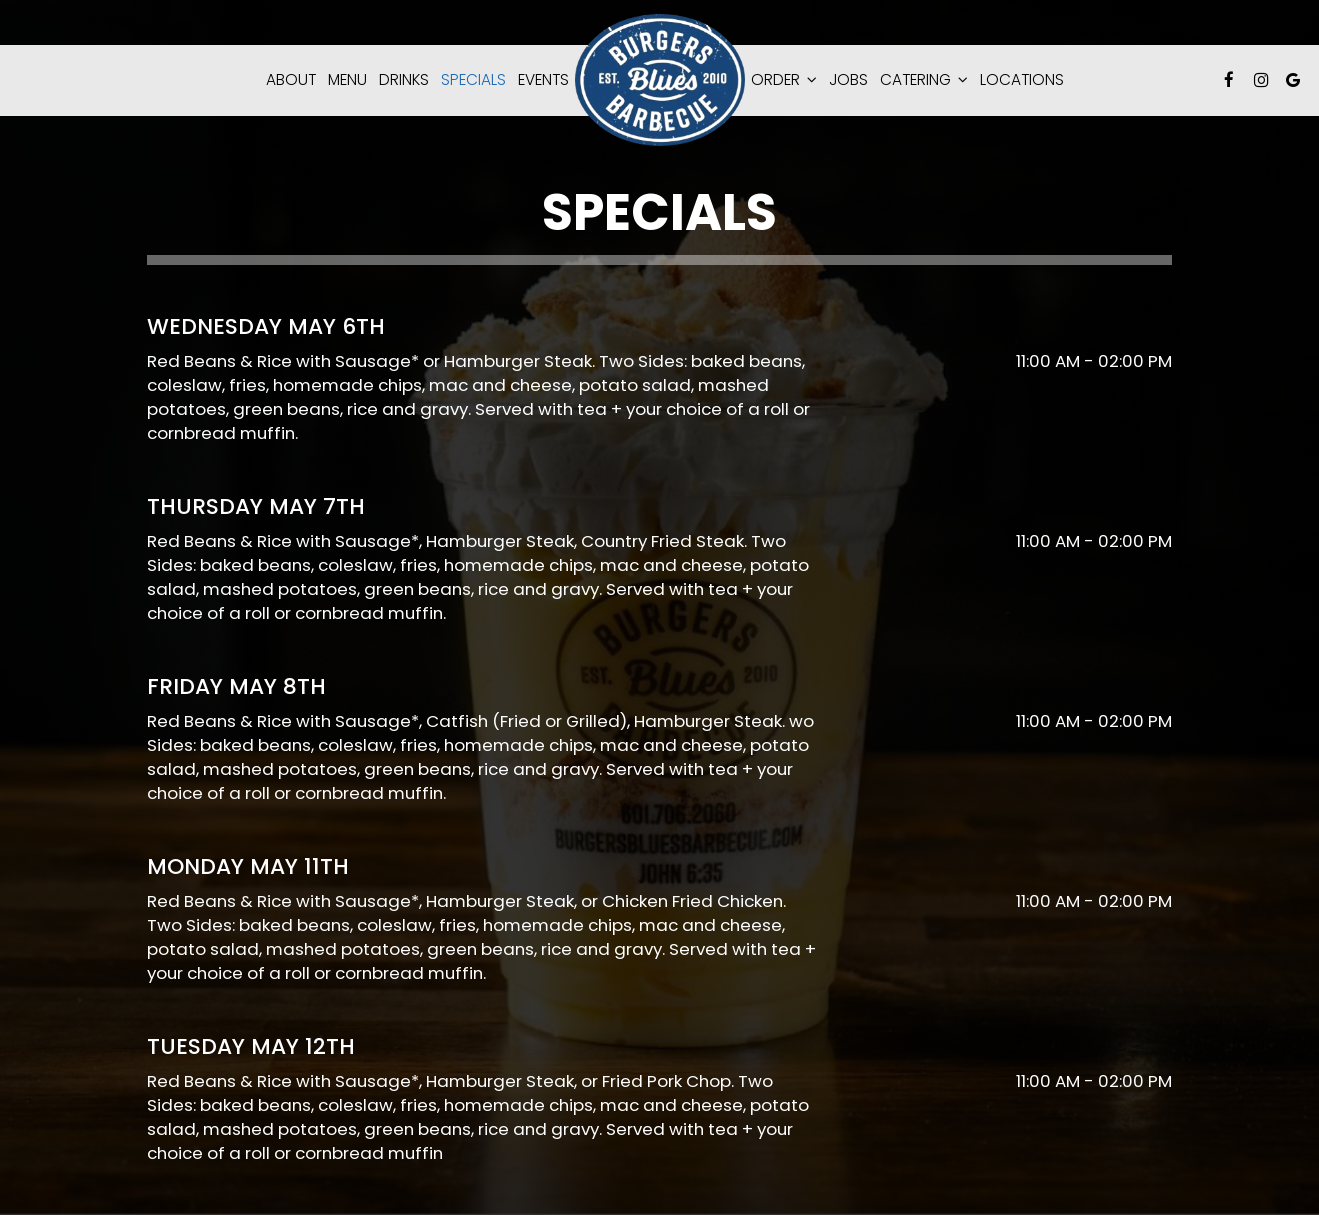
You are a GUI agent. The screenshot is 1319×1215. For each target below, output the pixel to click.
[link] (660, 80)
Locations (1022, 80)
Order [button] (784, 80)
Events (543, 80)
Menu (347, 80)
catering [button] (924, 80)
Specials (473, 80)
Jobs (848, 80)
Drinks (404, 80)
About (291, 80)
